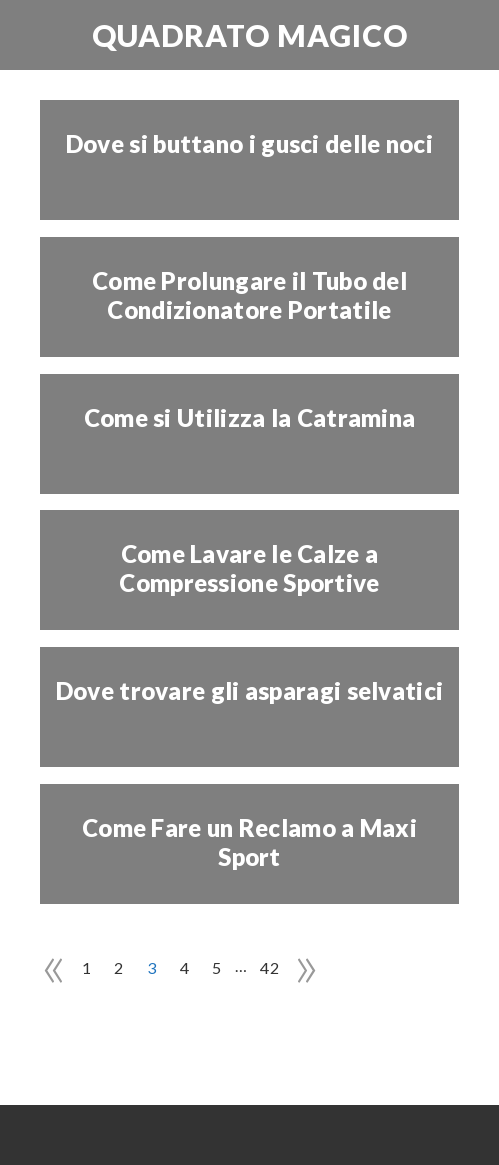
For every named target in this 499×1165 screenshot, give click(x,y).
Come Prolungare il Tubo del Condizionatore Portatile (249, 295)
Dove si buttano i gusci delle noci (249, 144)
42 (269, 967)
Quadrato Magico (250, 35)
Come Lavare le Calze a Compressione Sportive (249, 568)
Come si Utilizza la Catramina (250, 418)
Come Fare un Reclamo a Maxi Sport (249, 842)
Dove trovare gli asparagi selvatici (250, 691)
